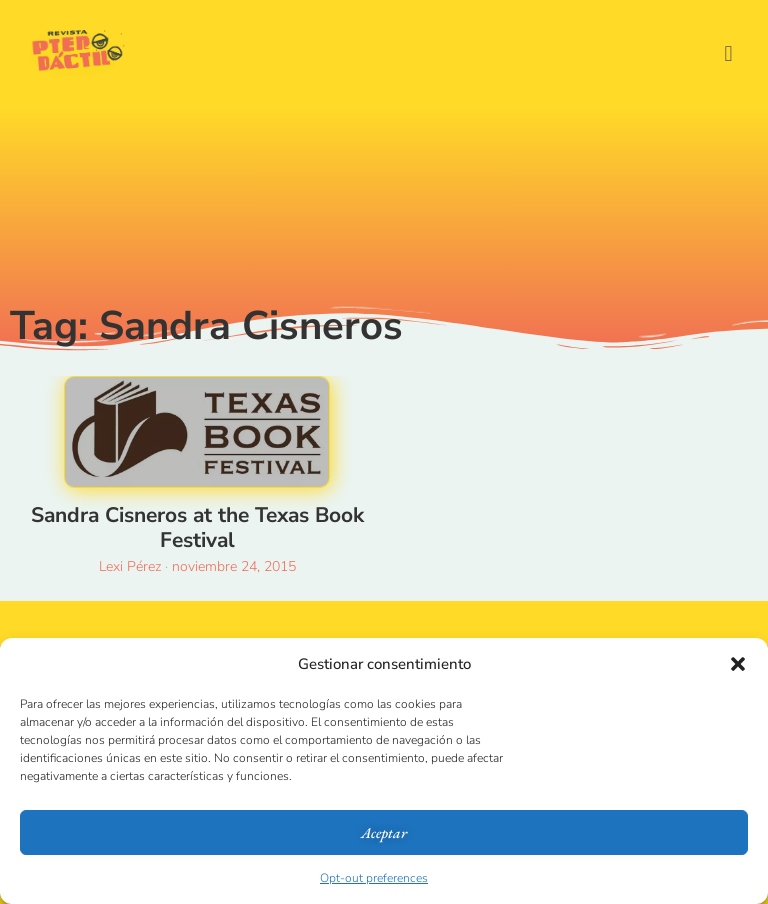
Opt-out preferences (374, 878)
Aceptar (384, 832)
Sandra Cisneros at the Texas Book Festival (197, 527)
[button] (738, 664)
